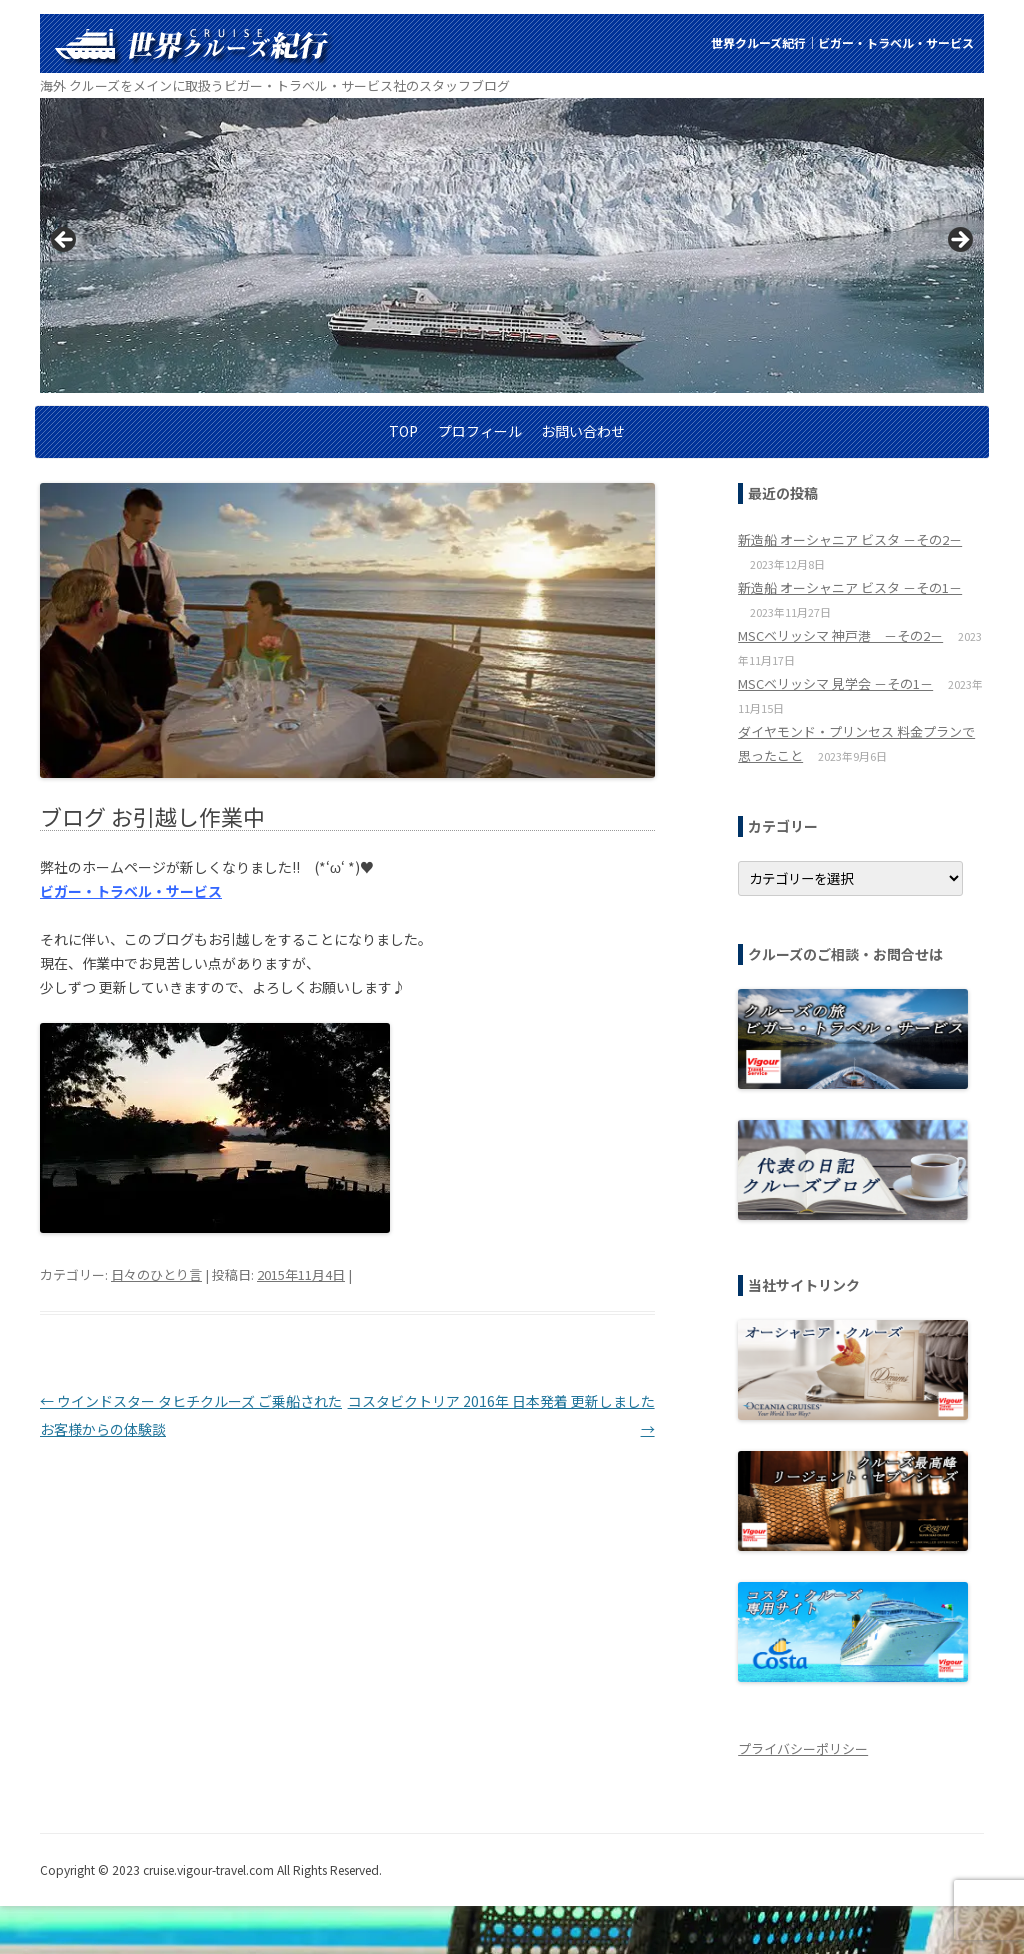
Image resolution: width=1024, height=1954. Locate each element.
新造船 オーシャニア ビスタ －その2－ (850, 539)
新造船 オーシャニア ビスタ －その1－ (850, 587)
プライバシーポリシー (803, 1748)
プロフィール (480, 431)
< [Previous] (65, 241)
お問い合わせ (583, 431)
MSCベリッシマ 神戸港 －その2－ (840, 635)
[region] (512, 245)
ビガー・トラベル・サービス (131, 891)
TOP (403, 431)
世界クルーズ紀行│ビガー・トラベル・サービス (842, 42)
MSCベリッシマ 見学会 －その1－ (835, 683)
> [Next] (959, 241)
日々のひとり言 (156, 1274)
